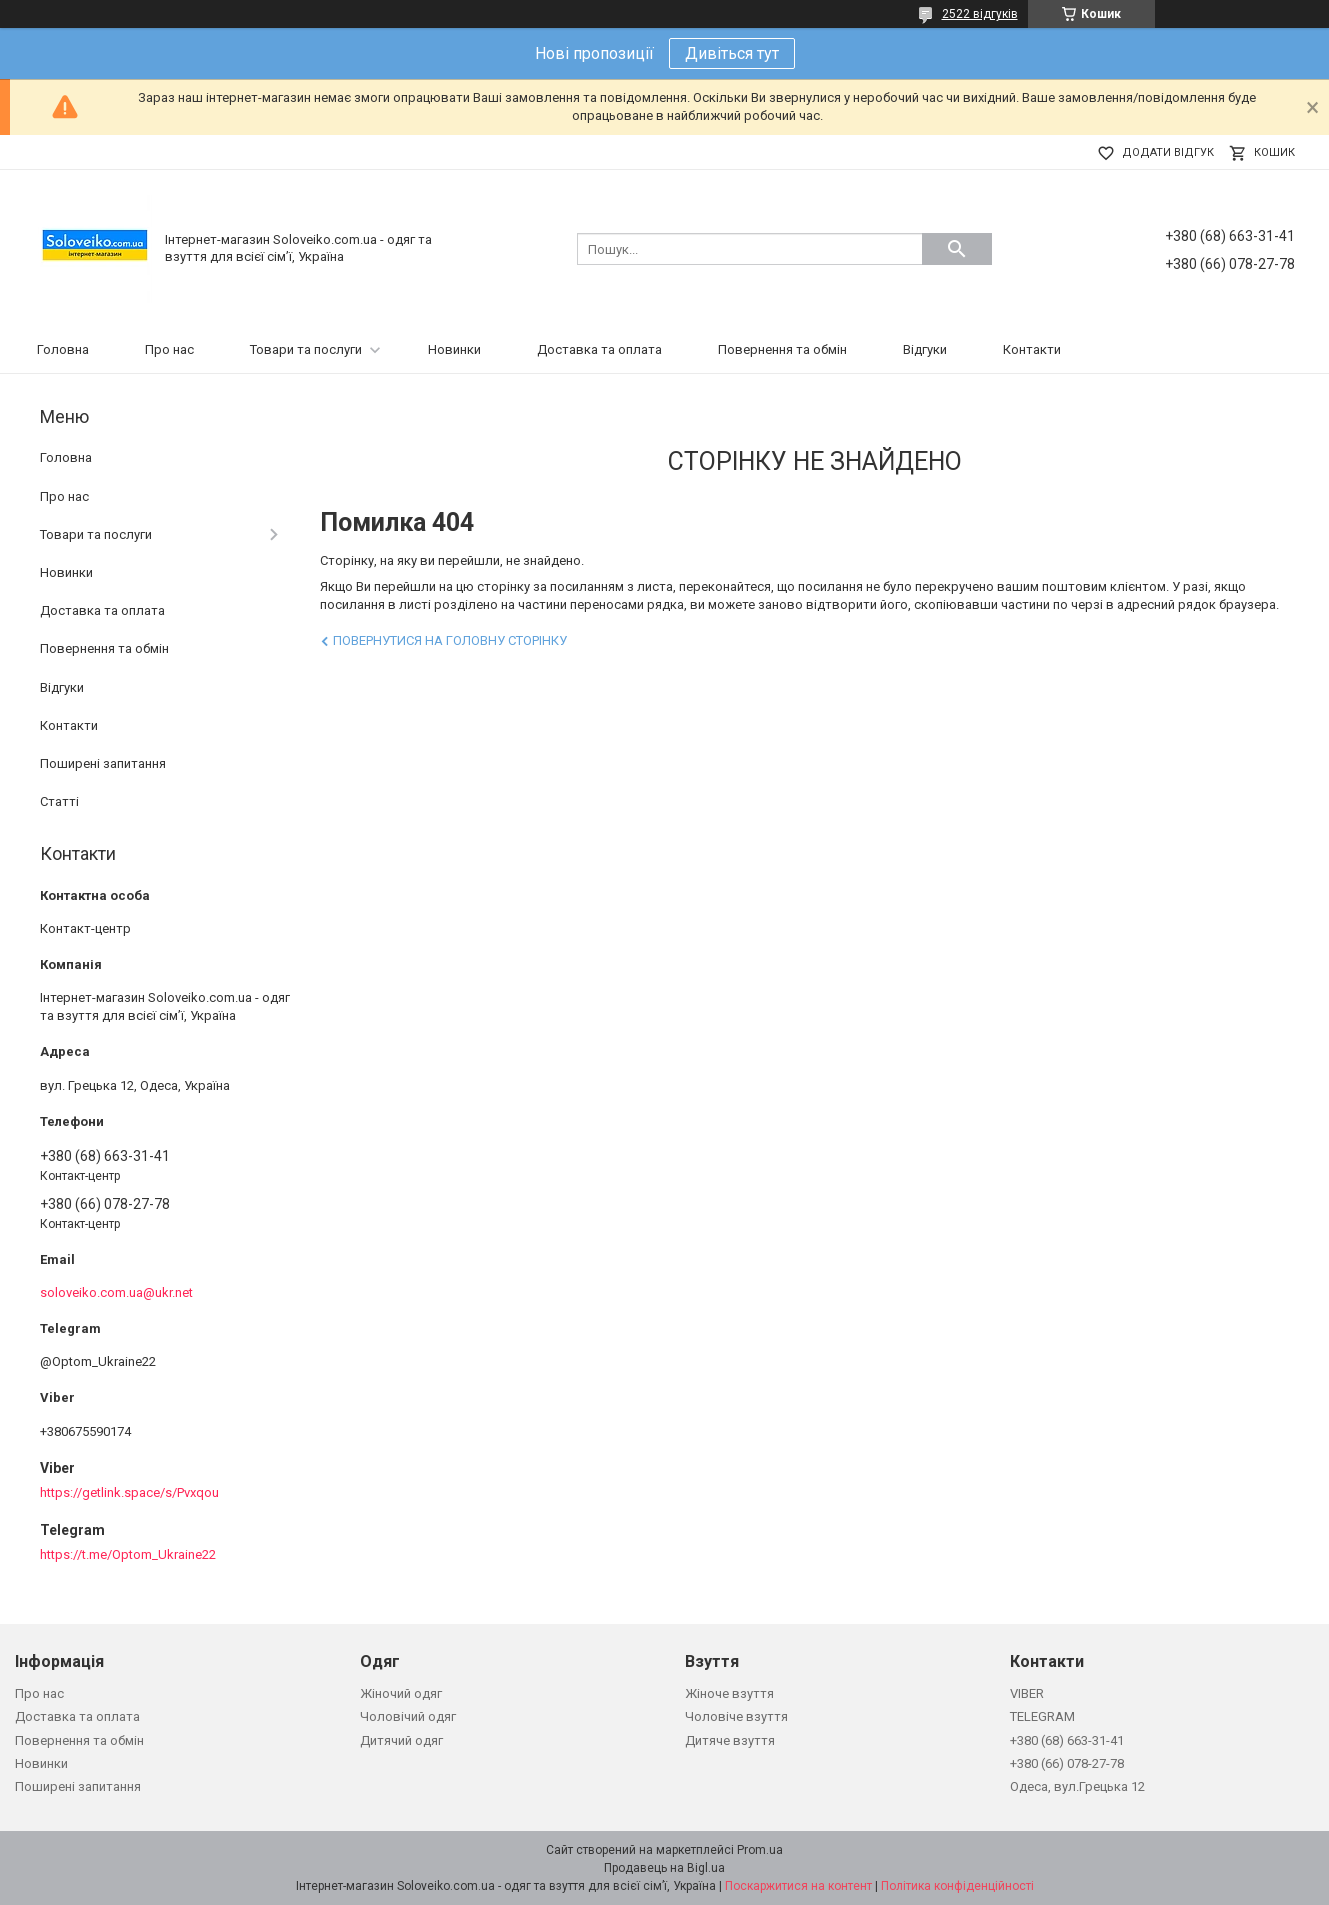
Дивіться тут (732, 53)
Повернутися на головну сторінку (450, 640)
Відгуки (925, 349)
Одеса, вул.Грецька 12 (1077, 1786)
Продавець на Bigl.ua (664, 1868)
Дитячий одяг (401, 1740)
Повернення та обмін (782, 349)
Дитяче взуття (730, 1740)
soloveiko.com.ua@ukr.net (116, 1292)
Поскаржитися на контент (798, 1886)
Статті (59, 801)
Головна (63, 349)
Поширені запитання (103, 763)
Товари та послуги (306, 349)
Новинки (454, 349)
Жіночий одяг (401, 1693)
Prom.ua (760, 1850)
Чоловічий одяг (408, 1716)
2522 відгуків (980, 14)
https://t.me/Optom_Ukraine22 (128, 1554)
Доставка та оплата (599, 349)
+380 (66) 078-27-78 (1067, 1763)
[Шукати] (957, 249)
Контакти (1032, 349)
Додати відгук (1168, 152)
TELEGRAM (1042, 1716)
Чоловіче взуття (736, 1716)
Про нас (169, 349)
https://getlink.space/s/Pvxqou (129, 1492)
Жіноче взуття (729, 1693)
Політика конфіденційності (957, 1886)
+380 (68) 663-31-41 (1067, 1740)
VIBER (1027, 1693)
